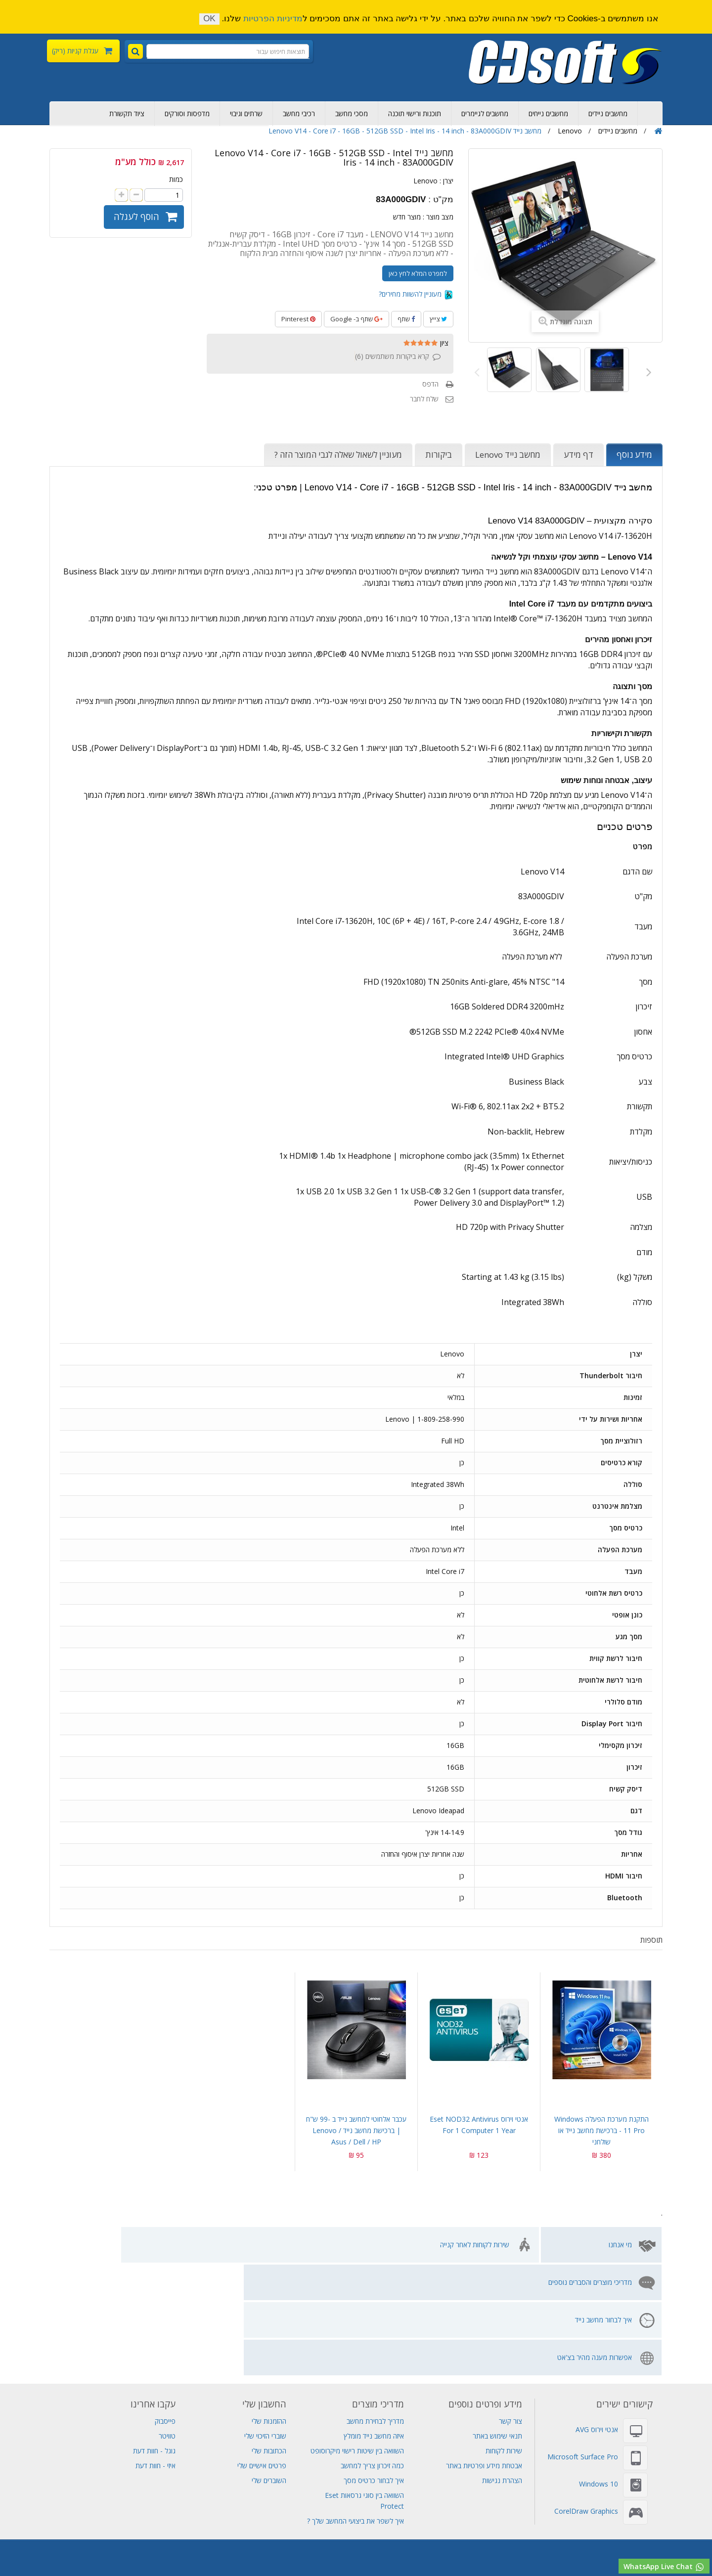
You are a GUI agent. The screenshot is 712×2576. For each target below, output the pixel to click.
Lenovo (425, 180)
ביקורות (438, 454)
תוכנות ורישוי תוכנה (414, 113)
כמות (176, 179)
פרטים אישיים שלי (261, 2353)
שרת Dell (91, 2523)
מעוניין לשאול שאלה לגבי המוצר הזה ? (338, 454)
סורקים (122, 2523)
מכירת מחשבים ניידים (39, 2501)
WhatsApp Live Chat (664, 2567)
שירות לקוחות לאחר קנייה (474, 2244)
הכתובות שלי (269, 2338)
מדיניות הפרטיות (273, 18)
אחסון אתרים (142, 2501)
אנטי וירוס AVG (597, 2316)
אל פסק (414, 2512)
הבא (647, 371)
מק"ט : (440, 199)
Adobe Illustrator (383, 2523)
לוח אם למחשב (329, 2556)
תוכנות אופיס (593, 2523)
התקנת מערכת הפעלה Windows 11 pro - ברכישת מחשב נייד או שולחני (601, 2130)
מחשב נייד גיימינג (394, 2501)
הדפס (430, 384)
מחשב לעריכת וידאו (333, 2545)
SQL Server (37, 2523)
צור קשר (510, 2308)
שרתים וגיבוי (246, 113)
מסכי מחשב (351, 113)
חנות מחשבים (148, 2545)
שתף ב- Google (356, 318)
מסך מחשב (373, 2556)
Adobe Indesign (542, 2523)
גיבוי (430, 2501)
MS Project (492, 2523)
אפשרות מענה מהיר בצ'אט (104, 2244)
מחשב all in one (498, 2545)
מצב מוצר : (438, 216)
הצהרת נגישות (502, 2367)
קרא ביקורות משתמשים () (392, 356)
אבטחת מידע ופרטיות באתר (484, 2353)
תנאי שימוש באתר (497, 2323)
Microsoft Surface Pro (582, 2344)
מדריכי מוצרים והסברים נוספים (345, 2244)
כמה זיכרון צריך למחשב (372, 2353)
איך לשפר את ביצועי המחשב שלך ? (355, 2408)
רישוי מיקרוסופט (662, 2545)
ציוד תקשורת (126, 113)
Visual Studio (97, 2501)
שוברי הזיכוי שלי (265, 2323)
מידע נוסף (634, 454)
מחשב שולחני (193, 2545)
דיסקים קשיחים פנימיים (502, 2501)
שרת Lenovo (356, 2534)
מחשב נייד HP (375, 2512)
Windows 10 (598, 2371)
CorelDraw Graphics (586, 2398)
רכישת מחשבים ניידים (670, 2501)
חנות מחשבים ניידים (557, 2545)
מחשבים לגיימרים (484, 113)
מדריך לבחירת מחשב (375, 2308)
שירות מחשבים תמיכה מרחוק (82, 2545)
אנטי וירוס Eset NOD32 (255, 2523)
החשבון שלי (264, 2291)
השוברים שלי (269, 2367)
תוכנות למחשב (445, 2545)
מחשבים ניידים (607, 113)
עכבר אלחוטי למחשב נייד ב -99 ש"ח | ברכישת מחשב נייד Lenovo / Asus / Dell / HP (356, 2130)
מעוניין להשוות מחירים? (416, 294)
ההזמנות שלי (269, 2308)
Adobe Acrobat (442, 2523)
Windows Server (323, 2523)
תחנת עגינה (282, 2545)
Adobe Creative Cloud (288, 2501)
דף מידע (578, 454)
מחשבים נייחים (548, 113)
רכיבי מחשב (299, 113)
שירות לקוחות (504, 2338)
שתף (406, 318)
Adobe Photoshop (217, 2501)
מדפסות (150, 2523)
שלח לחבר (424, 398)
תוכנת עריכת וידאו (392, 2545)
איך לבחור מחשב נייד (235, 2244)
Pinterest (298, 318)
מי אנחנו (620, 2244)
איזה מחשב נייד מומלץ (374, 2323)
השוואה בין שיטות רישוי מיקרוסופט (357, 2338)
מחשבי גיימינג (239, 2545)
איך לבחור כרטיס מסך (374, 2367)
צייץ (438, 318)
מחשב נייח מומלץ (609, 2501)
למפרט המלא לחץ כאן (418, 273)
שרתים (454, 2501)
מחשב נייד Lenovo (507, 454)
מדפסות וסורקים (187, 113)
